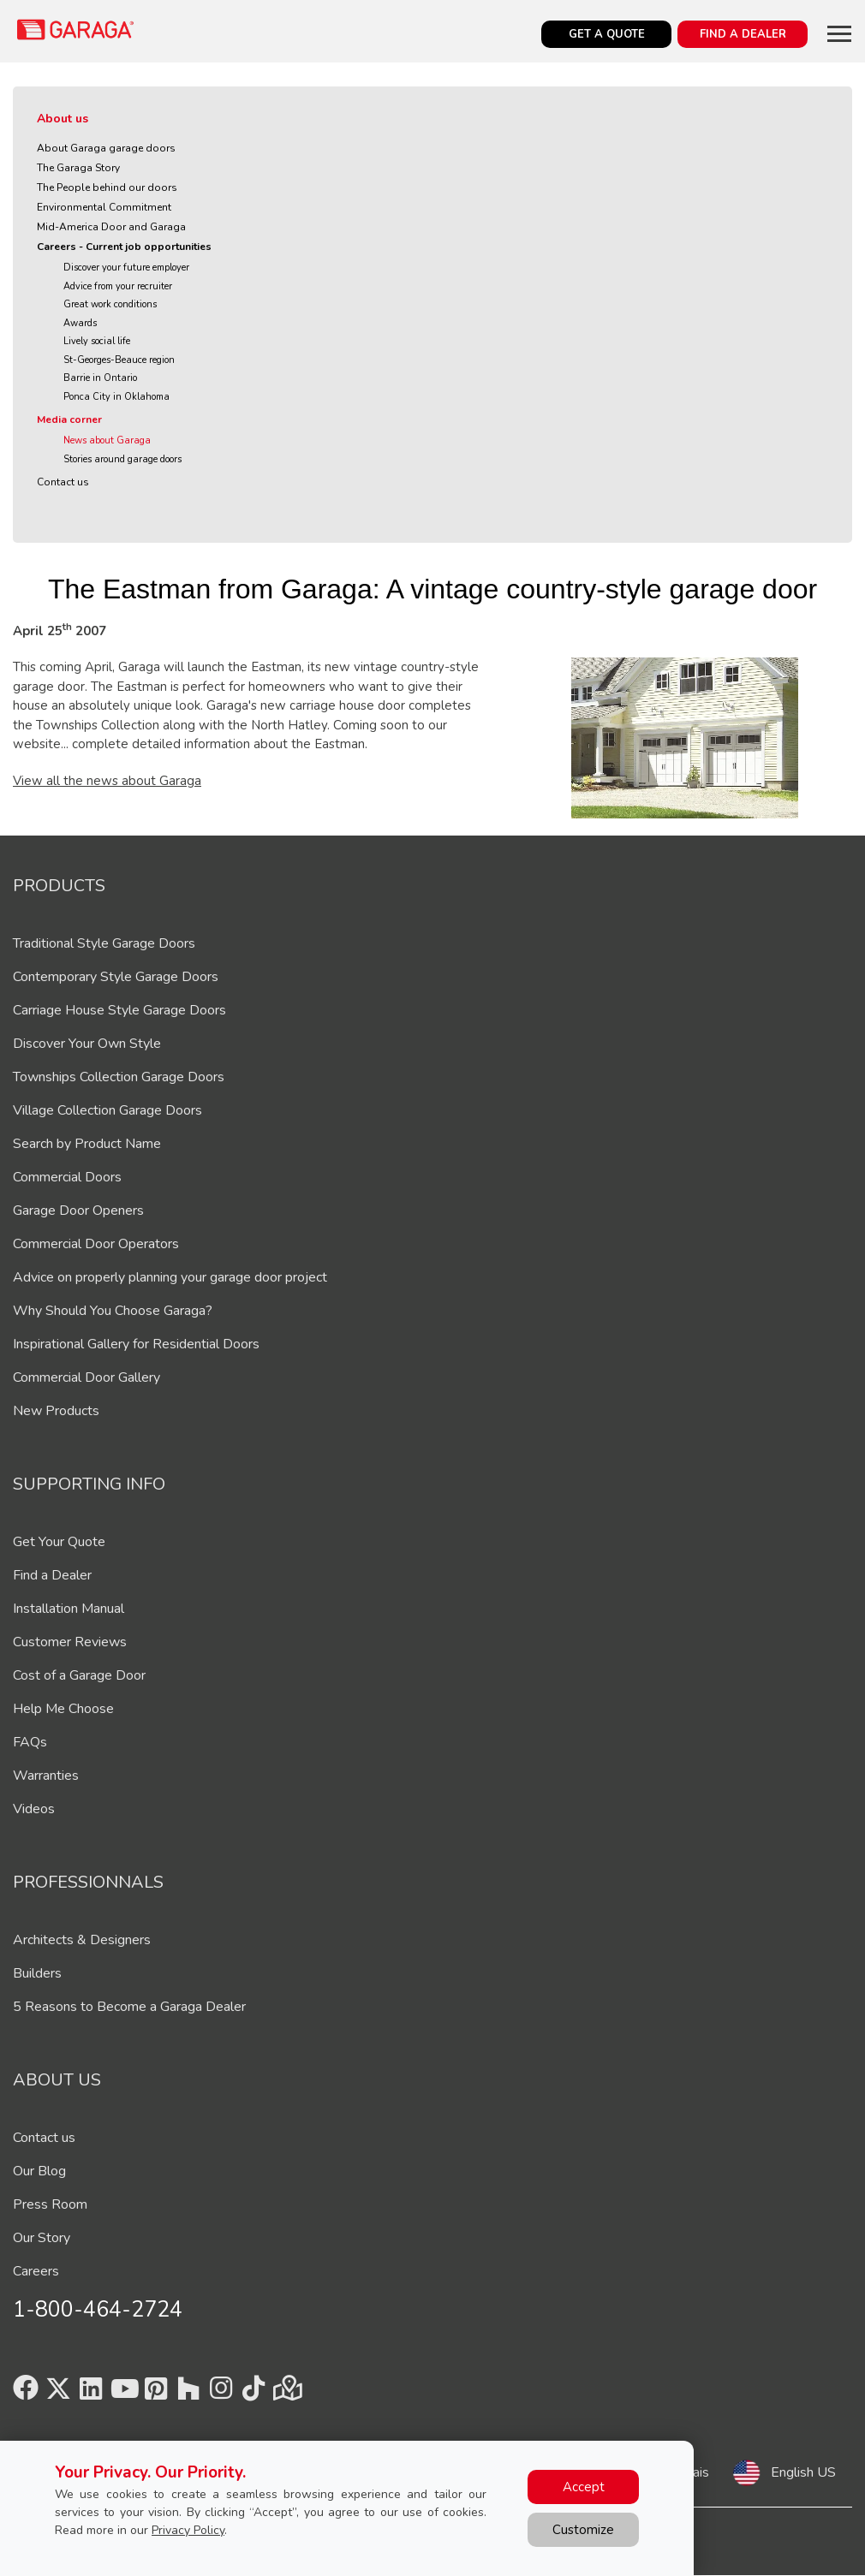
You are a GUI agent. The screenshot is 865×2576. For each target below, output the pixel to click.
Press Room (50, 2204)
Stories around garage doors (122, 459)
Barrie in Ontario (100, 378)
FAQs (30, 1742)
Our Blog (39, 2171)
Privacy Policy (188, 2530)
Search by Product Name (87, 1143)
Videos (34, 1809)
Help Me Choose (63, 1708)
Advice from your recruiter (117, 286)
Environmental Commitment (104, 207)
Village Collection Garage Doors (107, 1110)
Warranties (46, 1775)
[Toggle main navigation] (839, 33)
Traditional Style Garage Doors (104, 943)
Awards (80, 323)
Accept (584, 2487)
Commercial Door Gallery (86, 1377)
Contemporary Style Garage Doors (115, 976)
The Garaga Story (78, 168)
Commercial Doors (67, 1177)
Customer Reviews (70, 1642)
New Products (56, 1410)
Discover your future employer (126, 267)
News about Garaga (107, 440)
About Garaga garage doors (106, 148)
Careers (36, 2271)
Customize (583, 2529)
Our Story (41, 2237)
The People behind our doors (107, 187)
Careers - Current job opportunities (124, 246)
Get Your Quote (59, 1541)
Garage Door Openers (78, 1210)
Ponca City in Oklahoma (116, 396)
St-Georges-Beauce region (119, 360)
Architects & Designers (82, 1940)
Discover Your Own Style (87, 1043)
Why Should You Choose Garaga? (112, 1310)
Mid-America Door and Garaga (111, 227)
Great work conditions (110, 304)
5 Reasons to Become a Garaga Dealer (129, 2006)
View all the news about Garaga (107, 780)
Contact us (63, 482)
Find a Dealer (52, 1575)
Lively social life (96, 341)
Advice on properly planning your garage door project (170, 1277)
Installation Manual (68, 1608)
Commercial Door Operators (96, 1243)
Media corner (69, 419)
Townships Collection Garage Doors (118, 1077)
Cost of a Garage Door (79, 1675)
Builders (37, 1973)
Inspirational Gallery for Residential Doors (136, 1344)
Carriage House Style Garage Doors (119, 1010)
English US (803, 2472)
